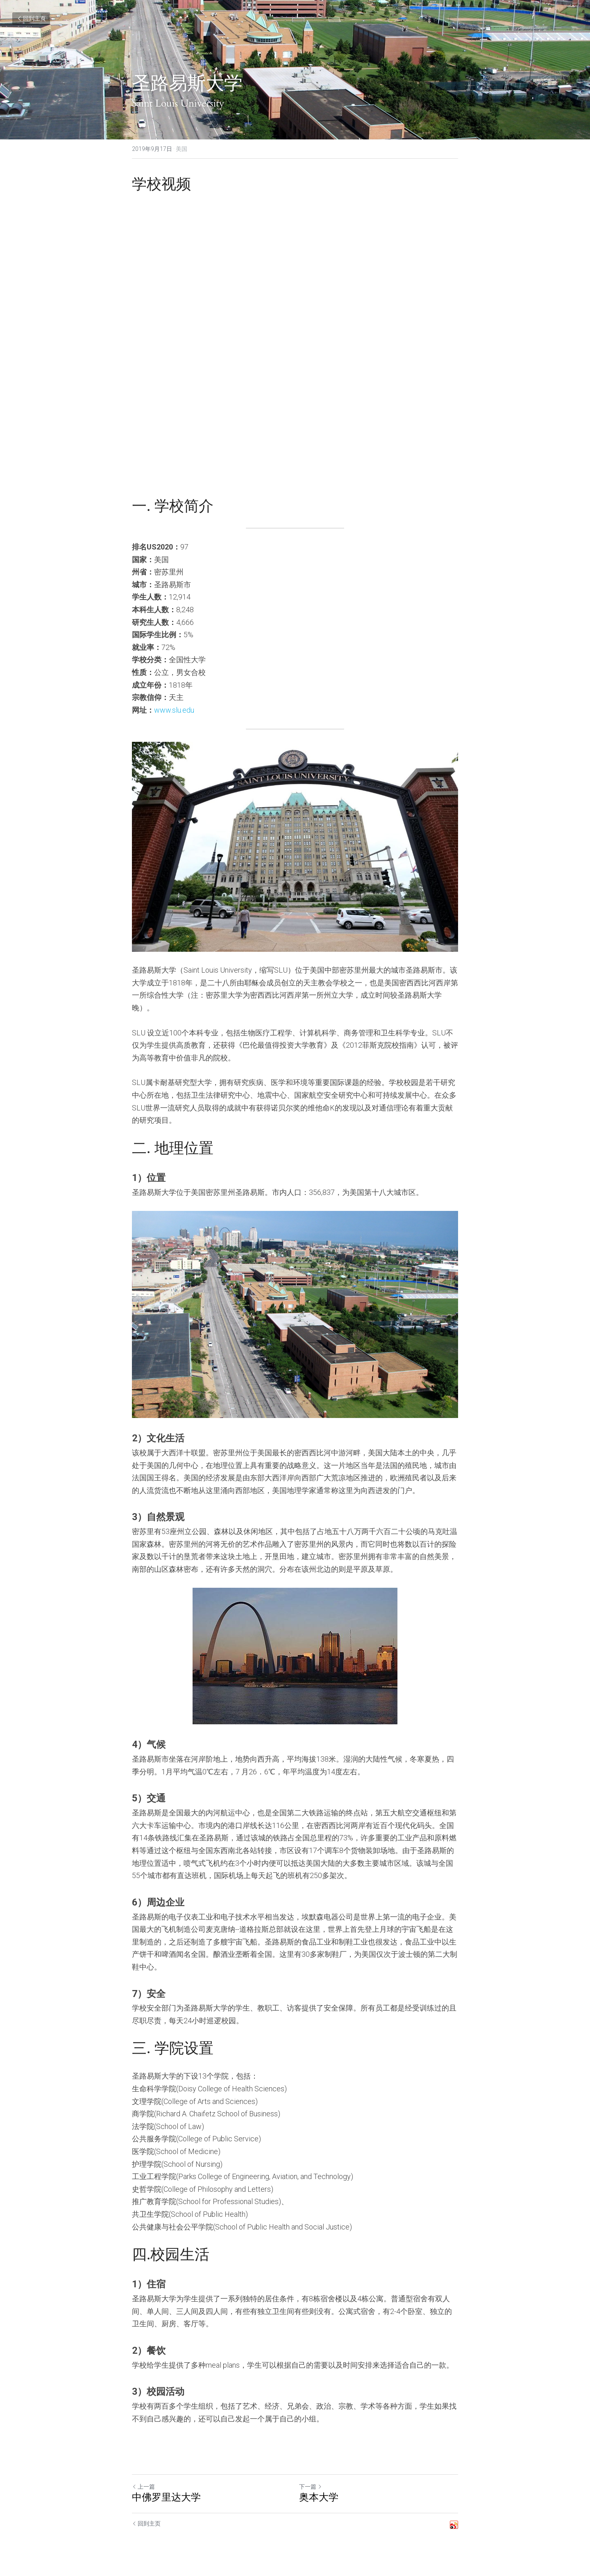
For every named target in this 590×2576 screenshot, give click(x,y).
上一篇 (143, 2486)
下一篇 (310, 2486)
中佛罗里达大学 (166, 2498)
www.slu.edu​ (174, 710)
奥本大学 (318, 2498)
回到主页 (31, 18)
